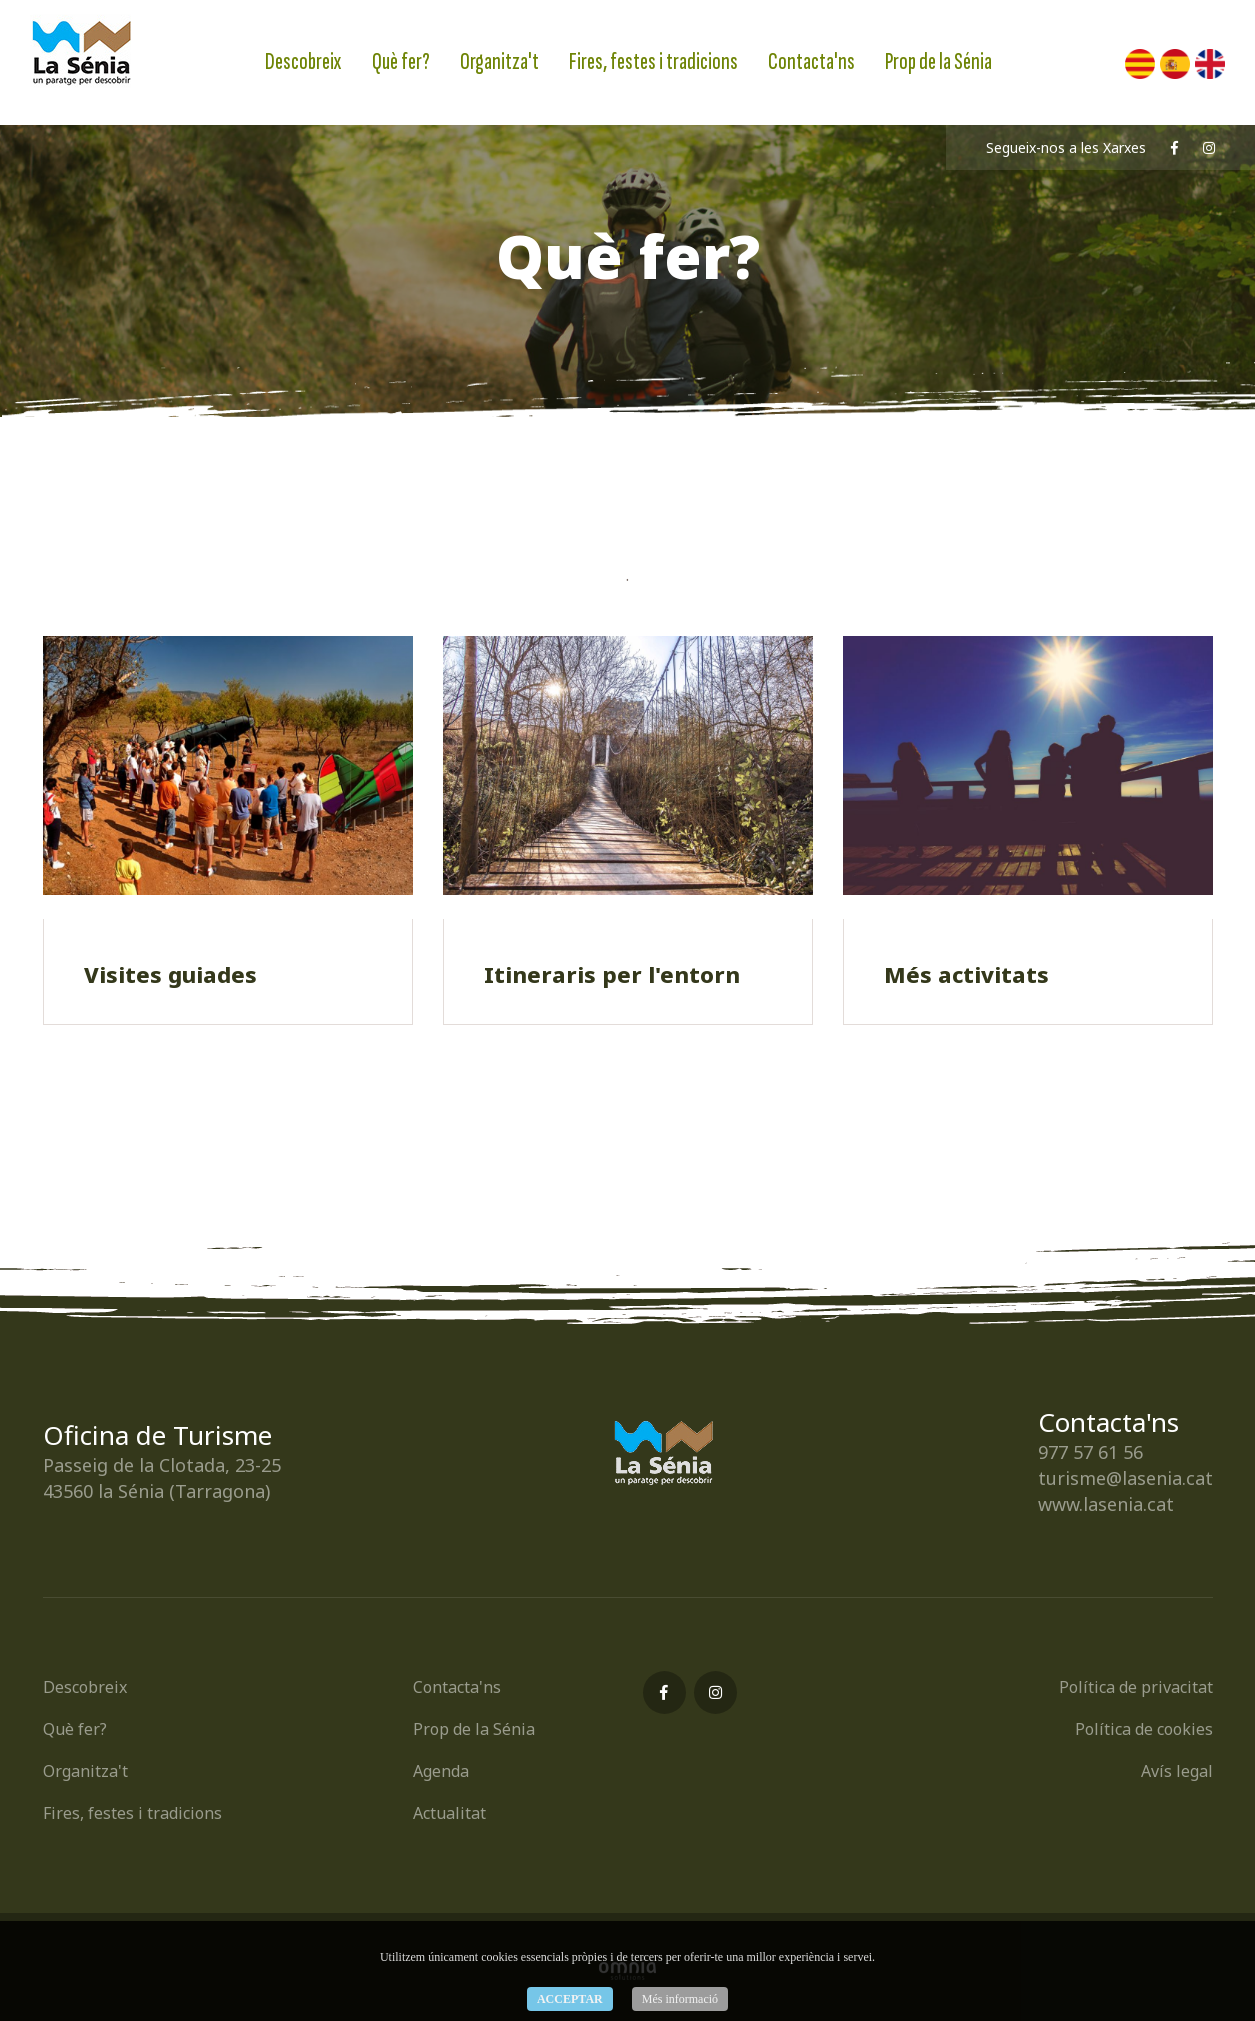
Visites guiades (170, 974)
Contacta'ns (811, 61)
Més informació (680, 1999)
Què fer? (401, 61)
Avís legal (1177, 1771)
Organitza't (499, 61)
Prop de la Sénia (938, 61)
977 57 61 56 (1090, 1452)
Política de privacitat (1136, 1687)
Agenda (441, 1771)
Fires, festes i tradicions (653, 61)
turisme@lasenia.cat (1125, 1478)
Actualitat (449, 1813)
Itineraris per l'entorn (612, 974)
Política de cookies (1144, 1729)
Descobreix (303, 61)
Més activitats (966, 974)
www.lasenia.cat (1106, 1504)
